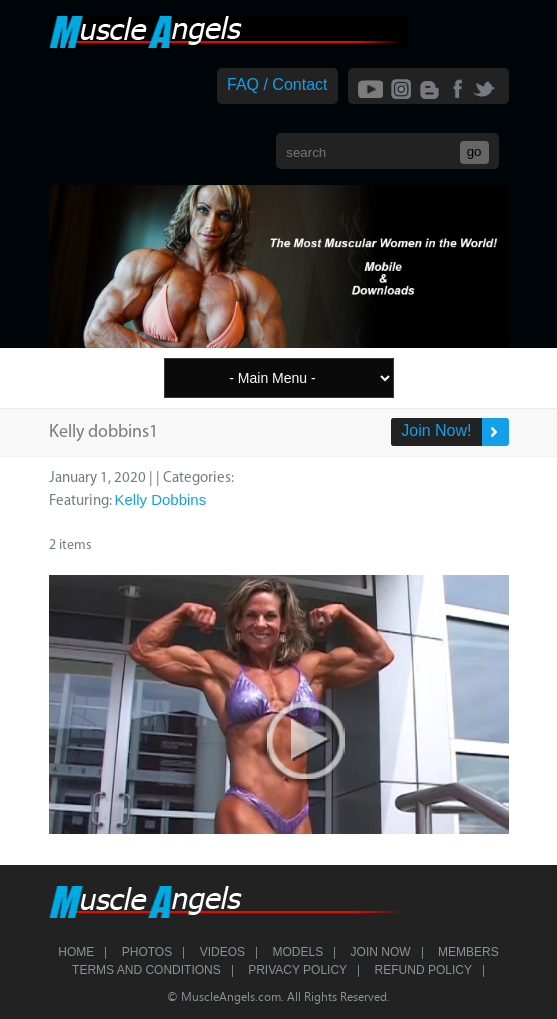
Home (76, 952)
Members (468, 952)
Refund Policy (423, 970)
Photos (147, 952)
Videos (222, 952)
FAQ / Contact (277, 84)
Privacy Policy (297, 970)
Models (297, 952)
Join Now (381, 952)
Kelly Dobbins (161, 499)
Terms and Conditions (146, 970)
